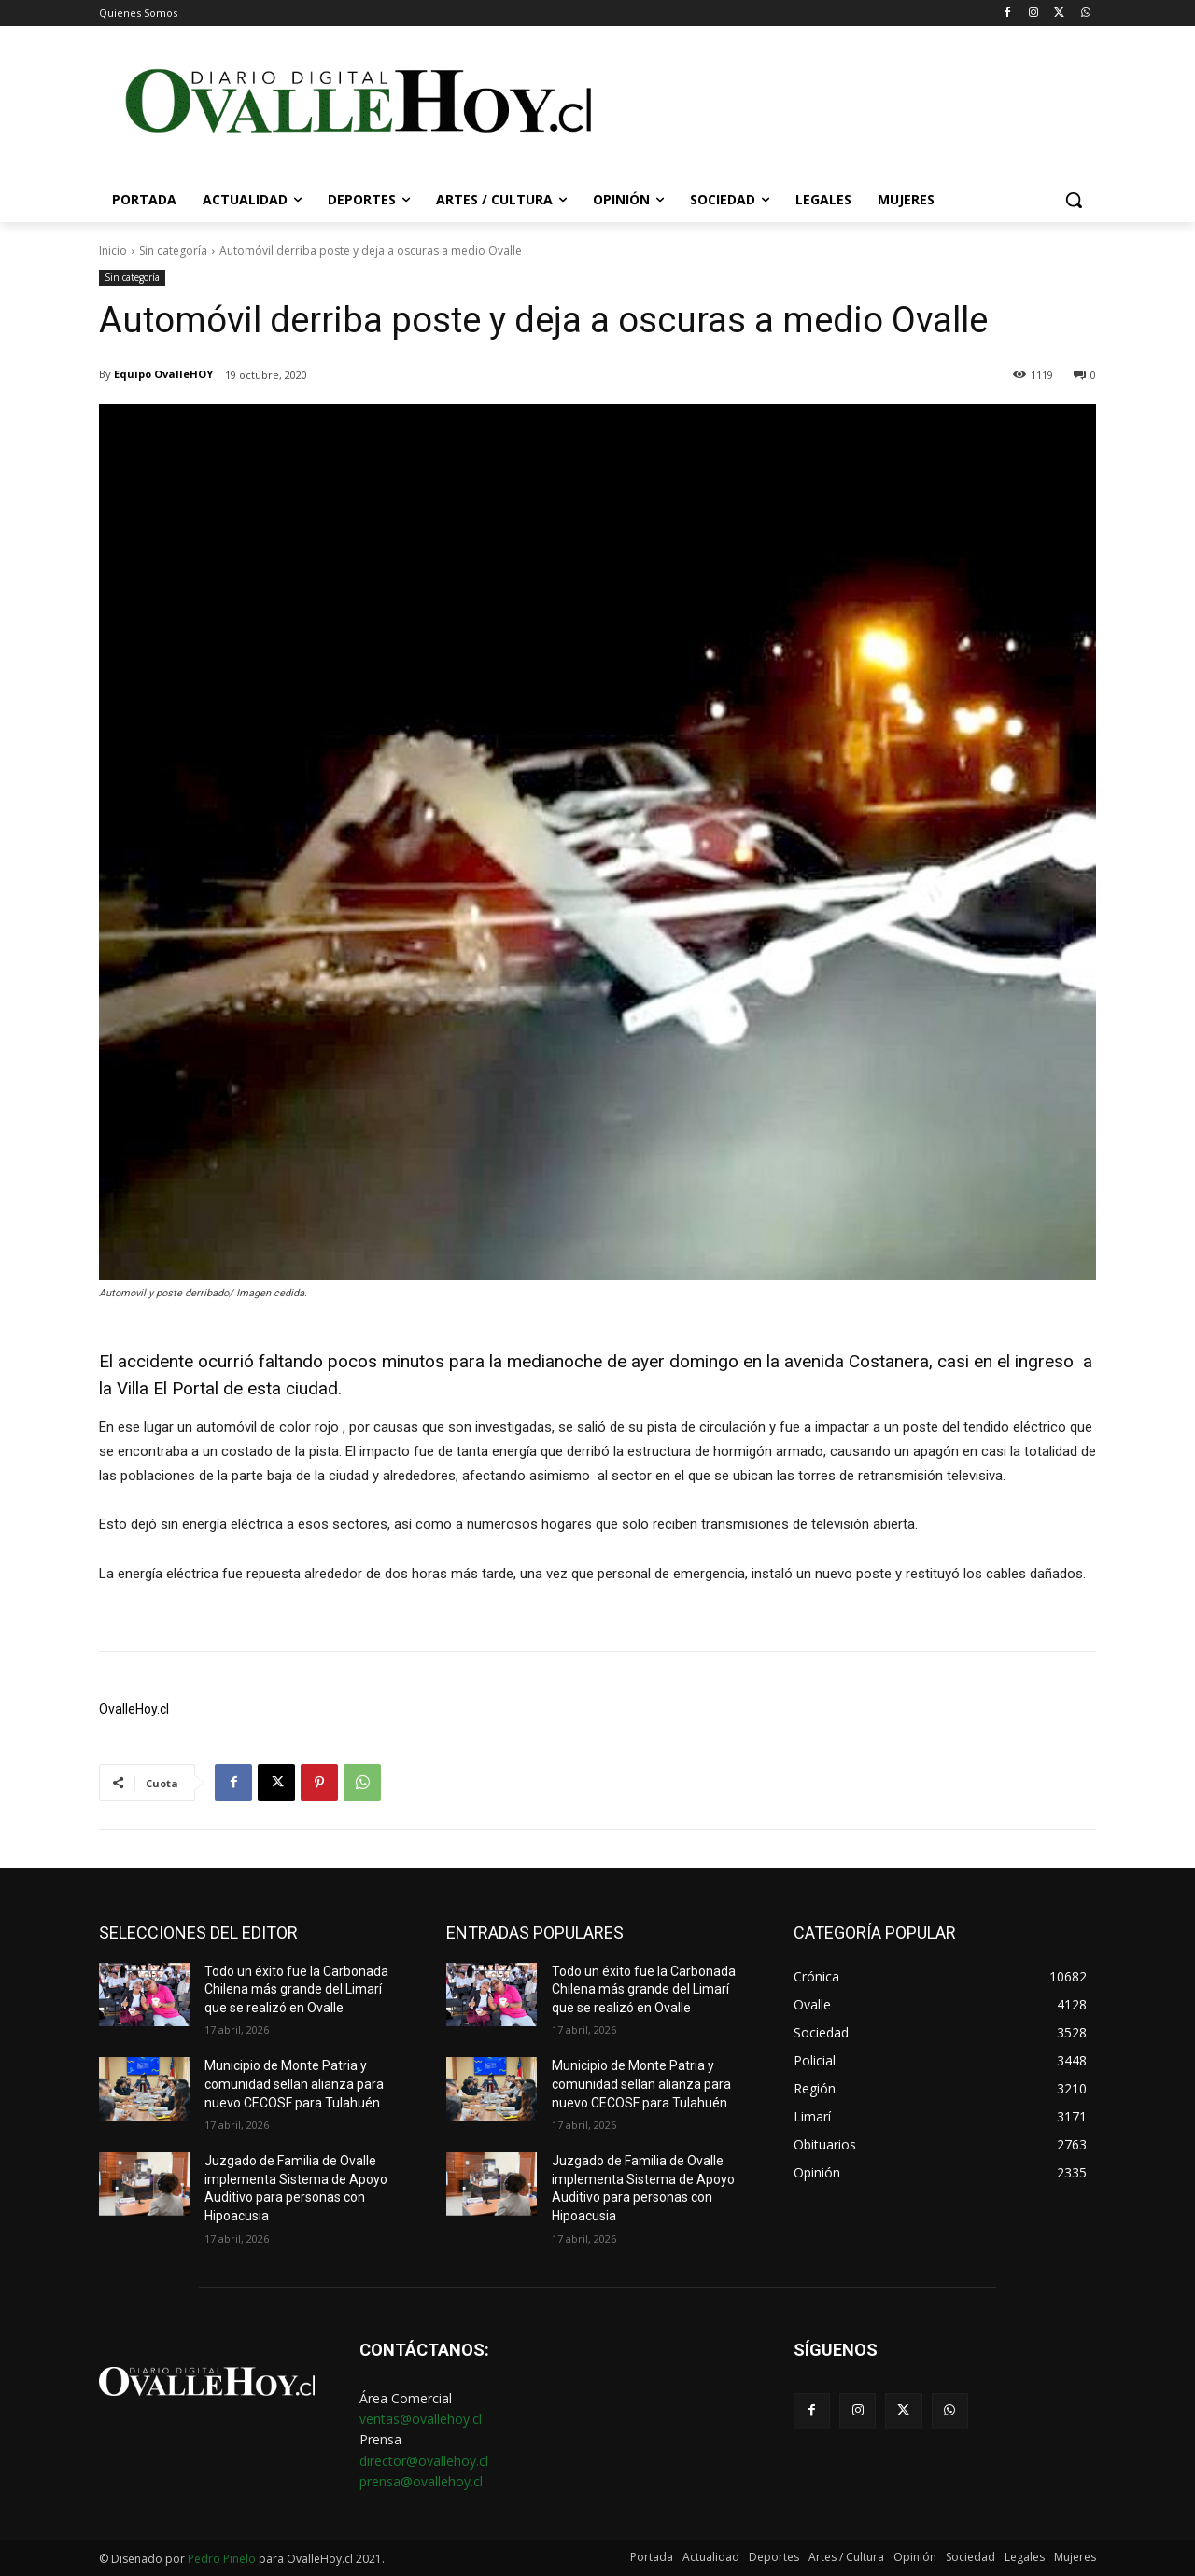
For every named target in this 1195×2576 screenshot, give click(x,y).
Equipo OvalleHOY (163, 374)
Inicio (113, 251)
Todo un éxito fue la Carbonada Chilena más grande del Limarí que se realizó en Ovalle (296, 1989)
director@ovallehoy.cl (423, 2461)
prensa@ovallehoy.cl (421, 2481)
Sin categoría (173, 251)
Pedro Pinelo (222, 2559)
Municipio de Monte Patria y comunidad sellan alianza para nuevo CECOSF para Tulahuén (294, 2083)
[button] (1073, 199)
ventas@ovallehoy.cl (420, 2419)
